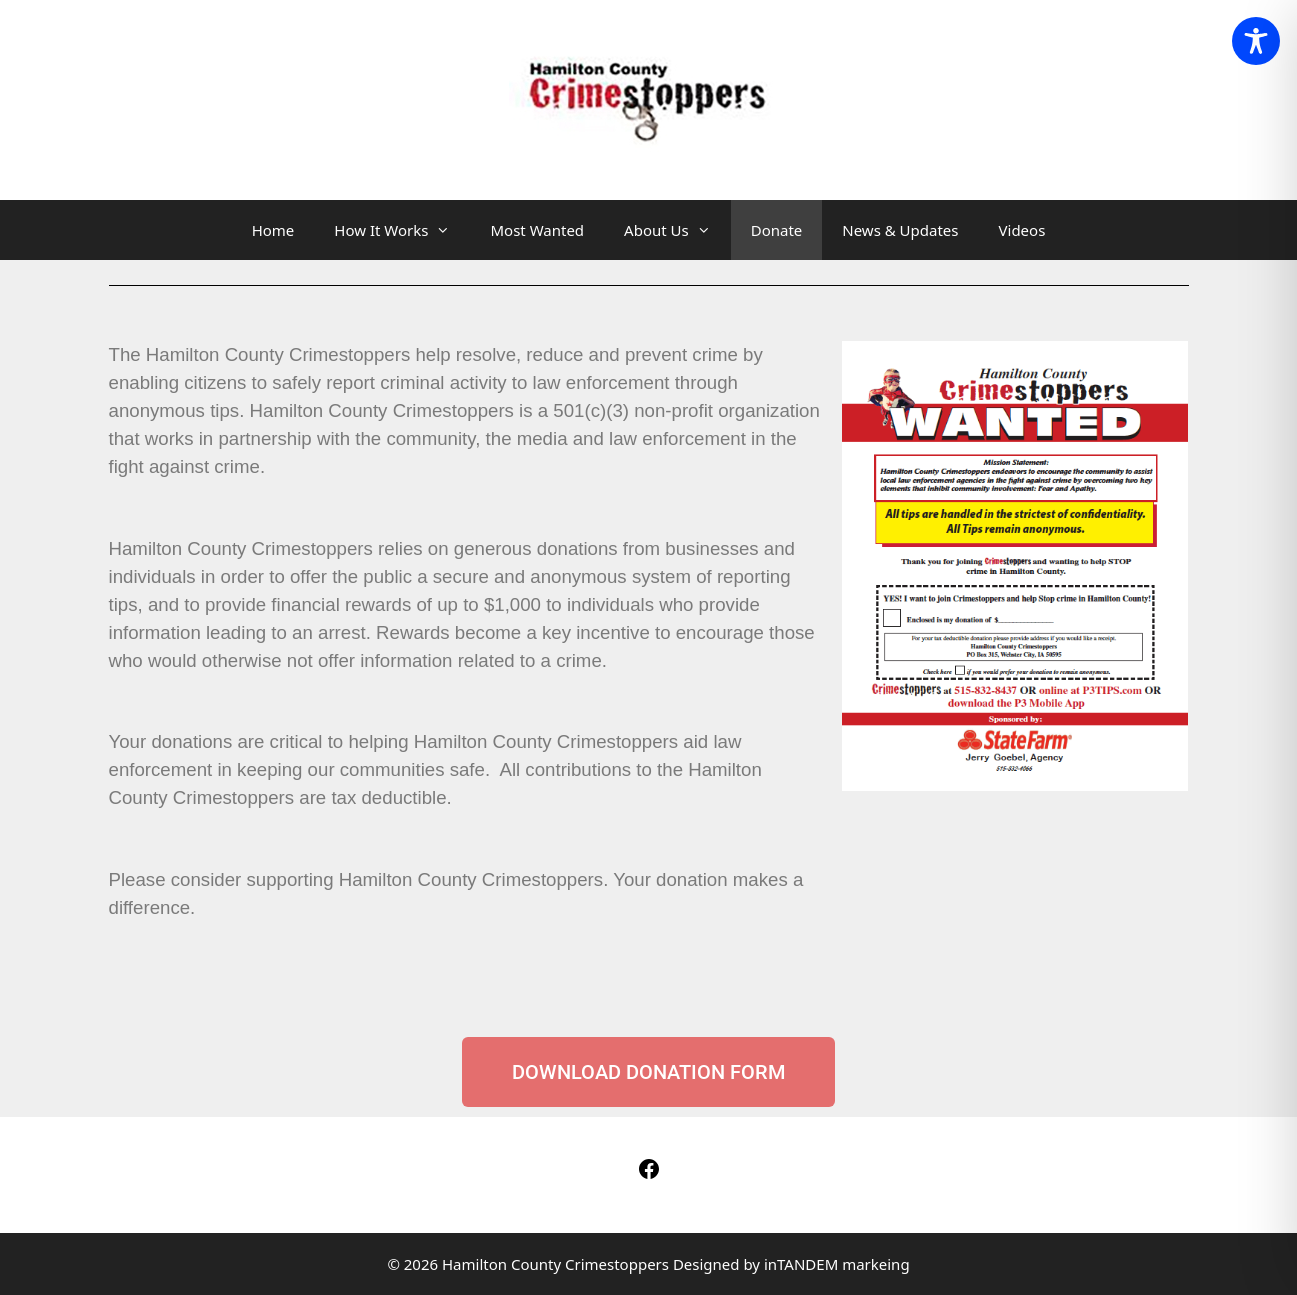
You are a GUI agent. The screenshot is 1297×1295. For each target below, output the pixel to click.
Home (273, 230)
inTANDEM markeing (837, 1264)
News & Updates (900, 230)
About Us (677, 230)
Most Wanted (537, 230)
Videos (1022, 230)
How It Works (402, 230)
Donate (777, 230)
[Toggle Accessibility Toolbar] (1256, 41)
